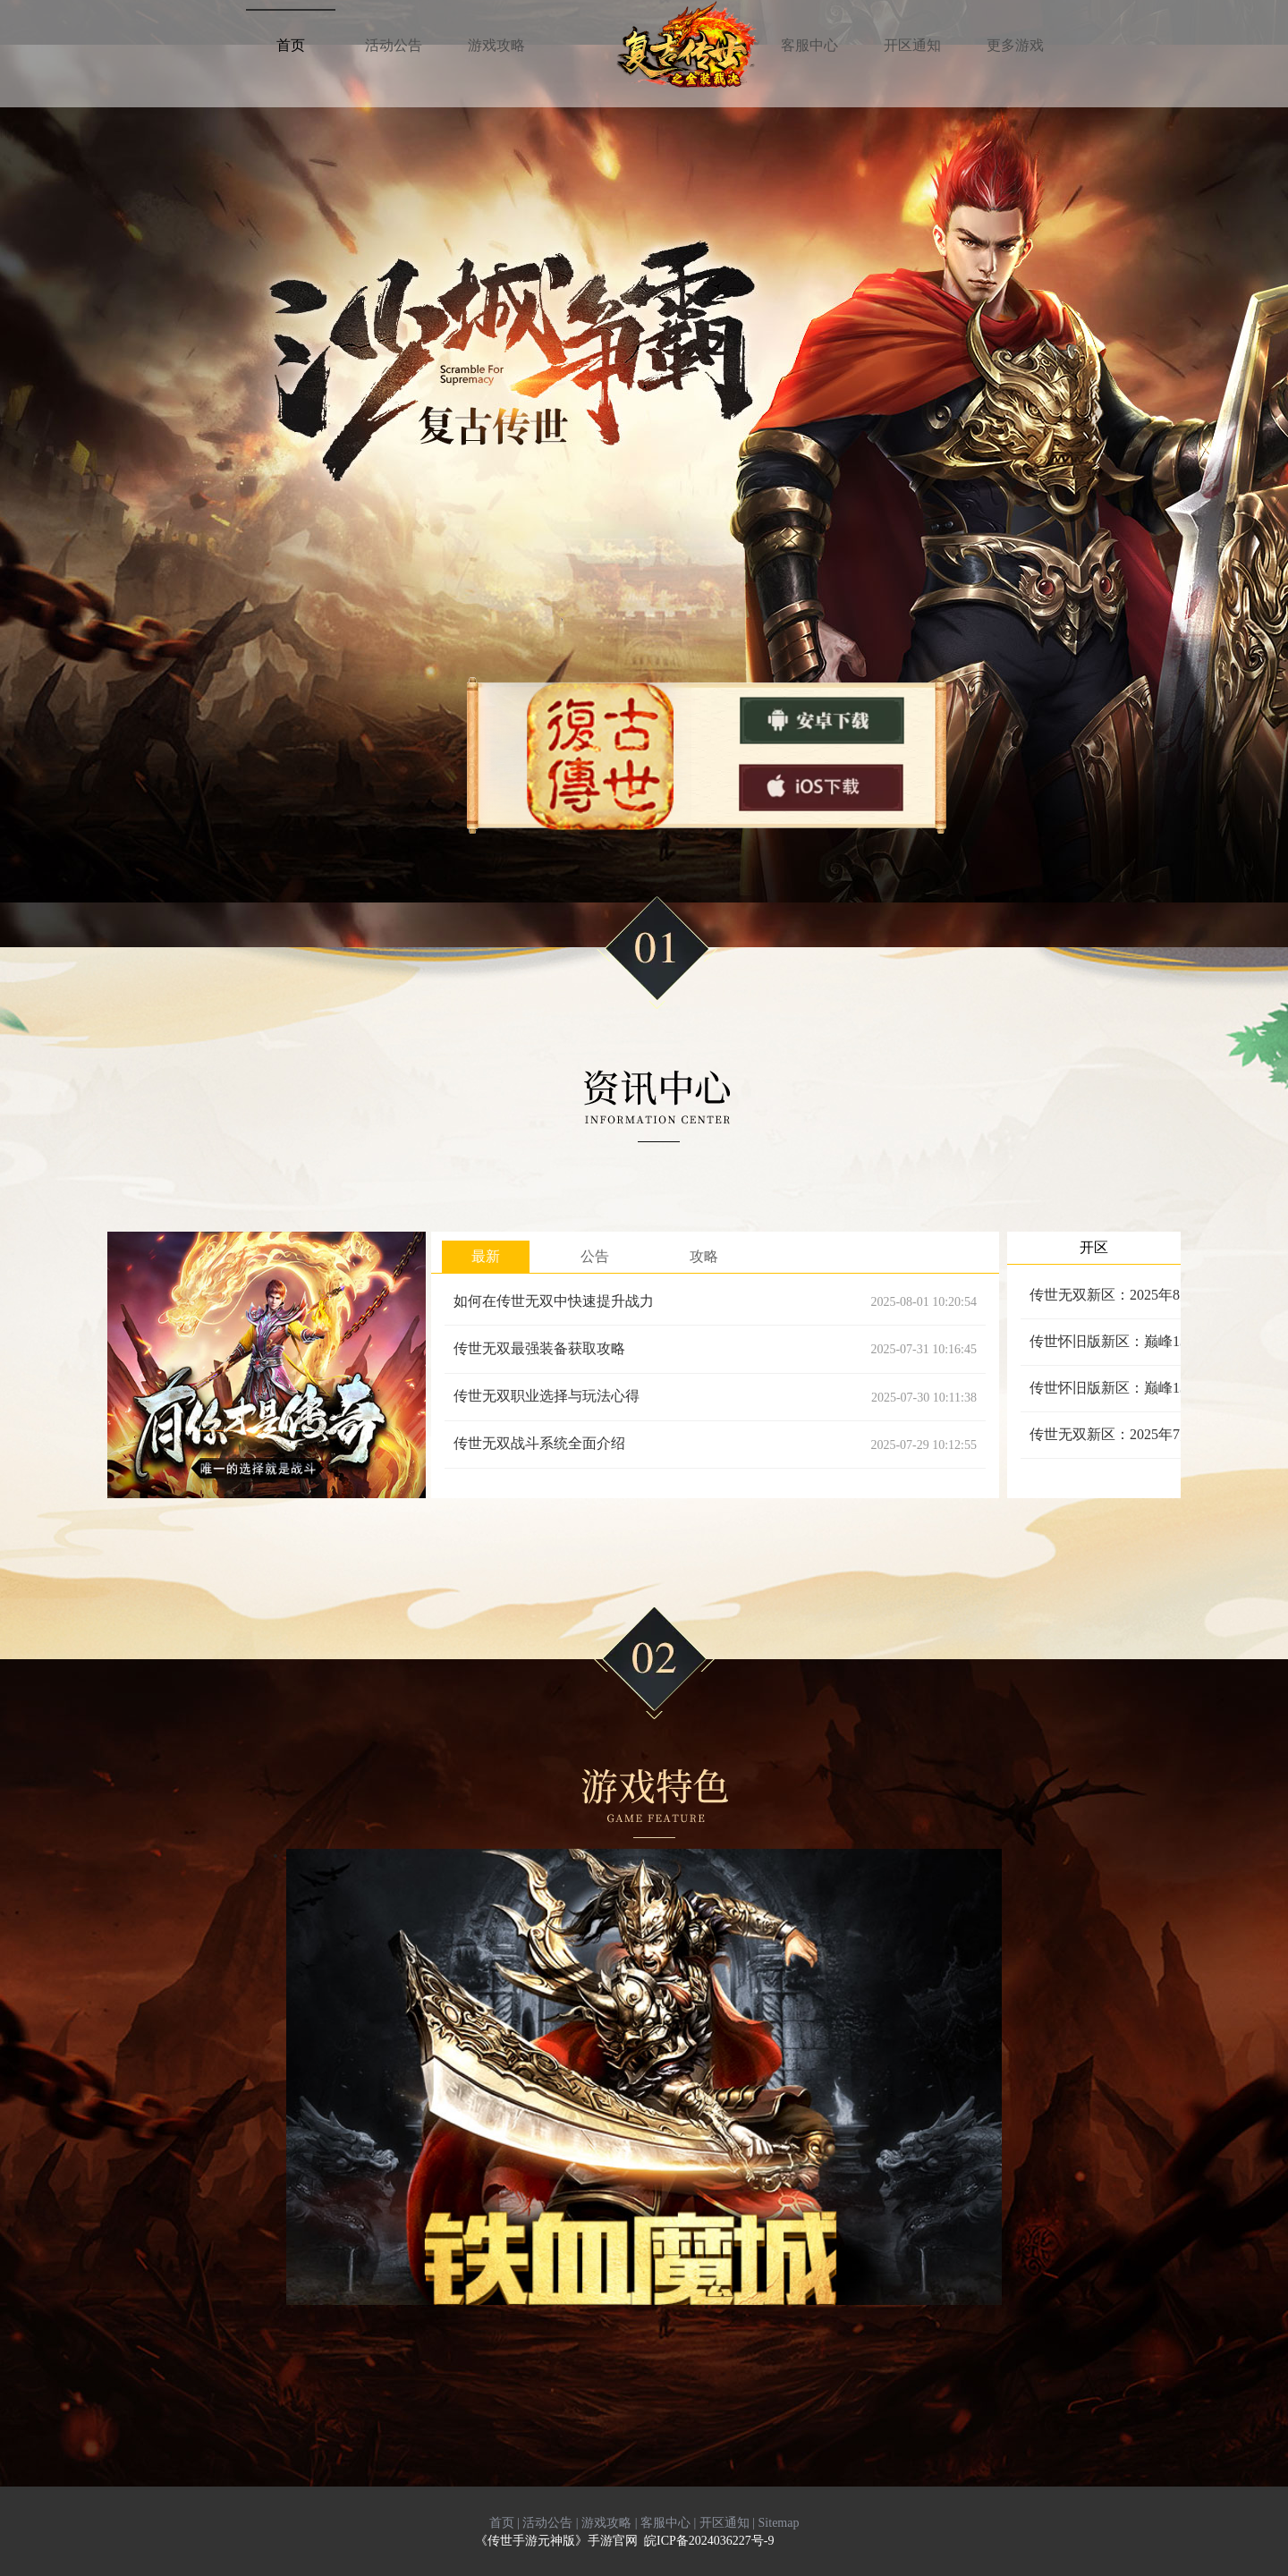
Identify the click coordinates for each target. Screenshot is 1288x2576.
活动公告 (547, 2522)
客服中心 (665, 2522)
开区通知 (724, 2522)
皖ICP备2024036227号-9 (709, 2540)
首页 (501, 2522)
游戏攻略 (606, 2522)
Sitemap (779, 2522)
